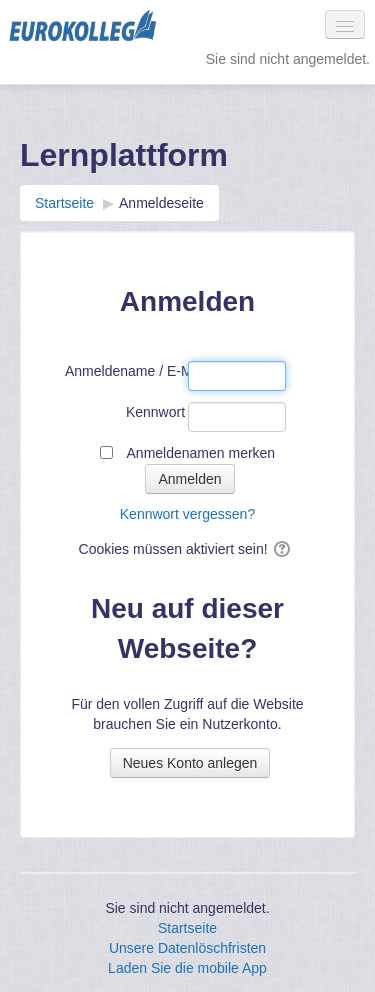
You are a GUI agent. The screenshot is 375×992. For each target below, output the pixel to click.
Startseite (187, 928)
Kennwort (155, 412)
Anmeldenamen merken (201, 453)
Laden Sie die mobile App (187, 968)
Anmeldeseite (161, 203)
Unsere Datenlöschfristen (187, 948)
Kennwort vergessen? (187, 514)
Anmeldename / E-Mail (125, 371)
